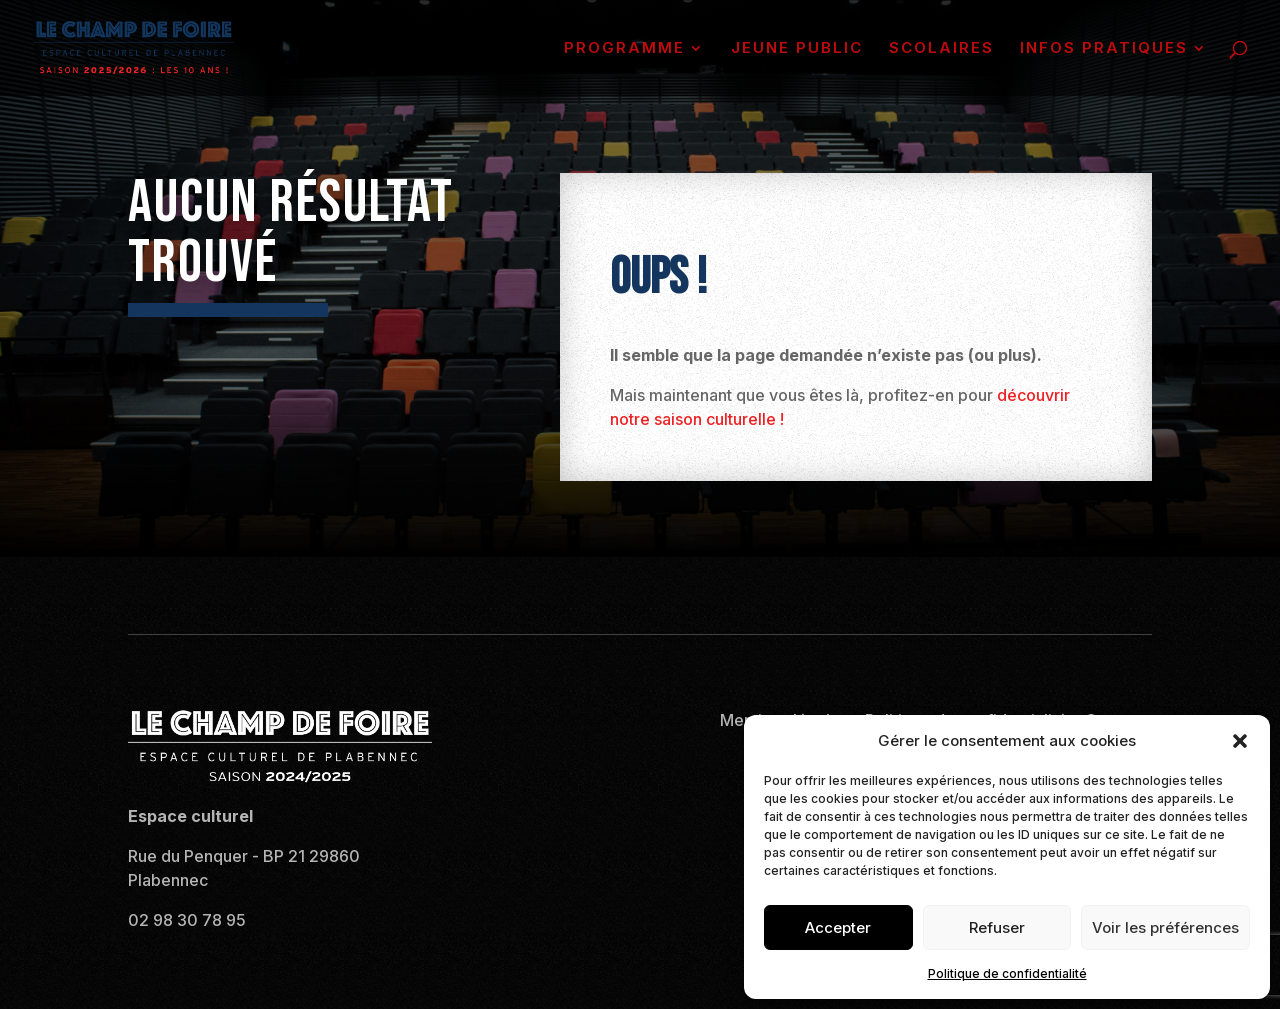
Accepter (838, 927)
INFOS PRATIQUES (1104, 49)
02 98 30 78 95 (187, 920)
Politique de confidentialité (1007, 973)
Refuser (997, 927)
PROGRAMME (624, 49)
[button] (1240, 741)
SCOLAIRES (941, 49)
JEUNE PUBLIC (797, 49)
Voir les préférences (1165, 927)
